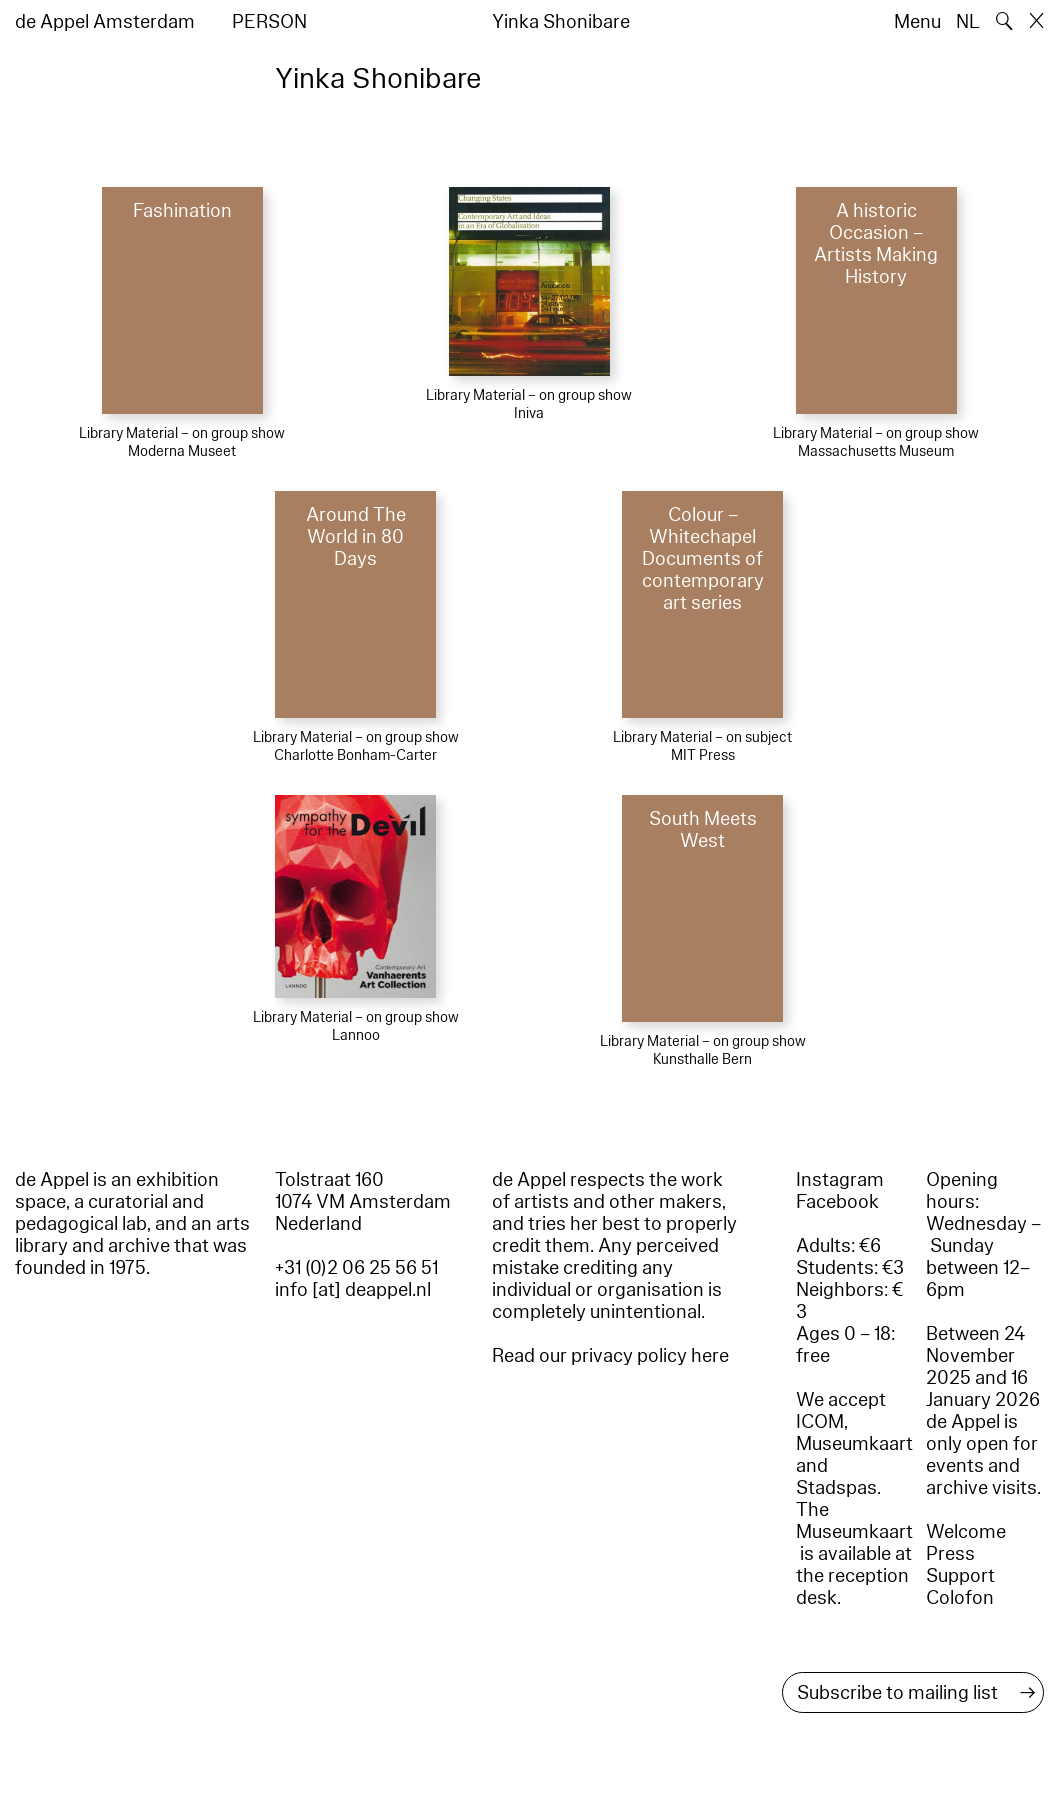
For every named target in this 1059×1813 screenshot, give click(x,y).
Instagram (840, 1180)
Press (950, 1554)
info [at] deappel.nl (353, 1290)
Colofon (960, 1598)
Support (960, 1576)
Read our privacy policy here (610, 1356)
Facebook (837, 1202)
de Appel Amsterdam (105, 22)
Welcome (966, 1532)
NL (968, 22)
